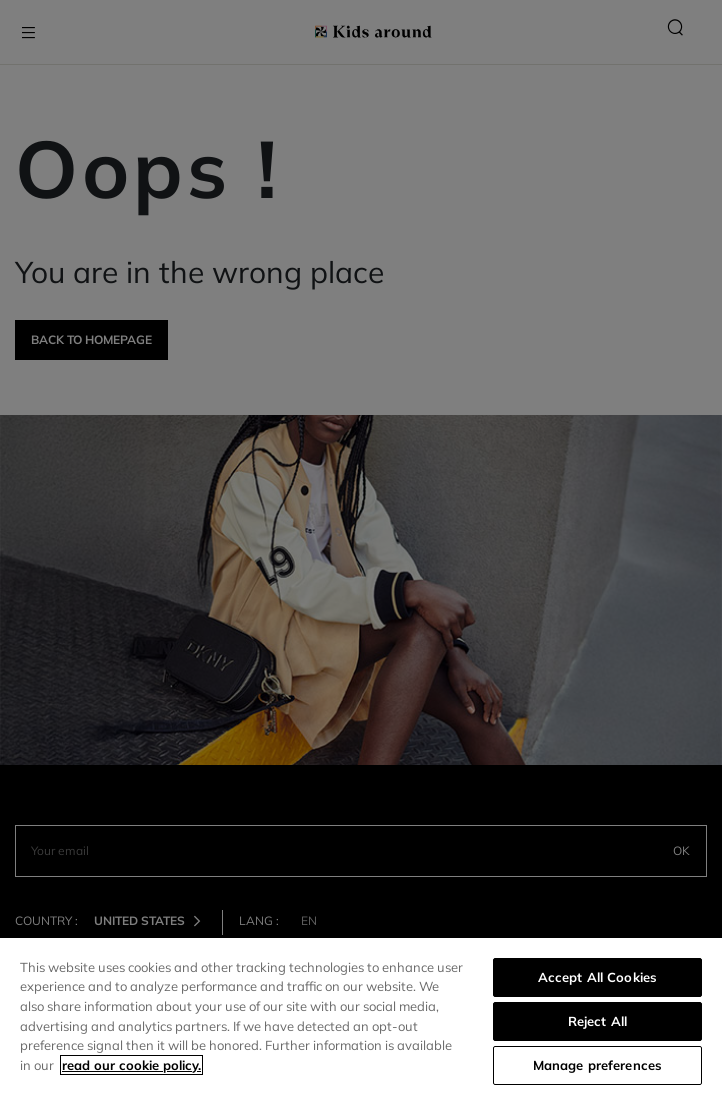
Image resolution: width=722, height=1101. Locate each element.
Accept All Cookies (597, 977)
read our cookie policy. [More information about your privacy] (131, 1065)
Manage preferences (597, 1065)
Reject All (597, 1021)
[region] (361, 1019)
